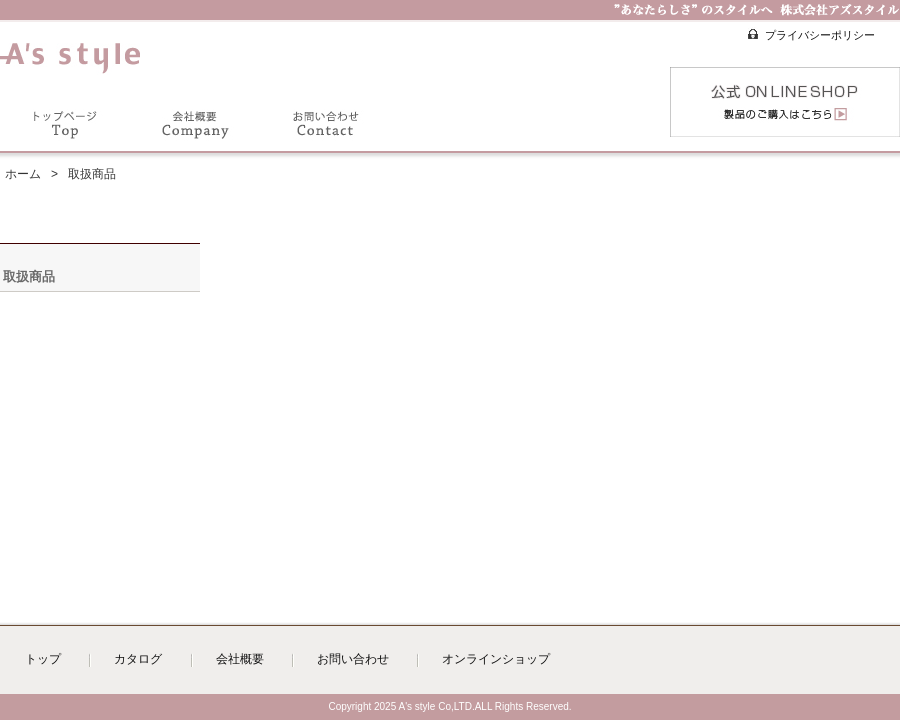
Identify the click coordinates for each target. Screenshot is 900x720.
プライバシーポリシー (820, 35)
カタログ (138, 659)
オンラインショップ (496, 659)
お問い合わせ (353, 659)
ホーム (23, 174)
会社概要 (240, 659)
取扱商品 (29, 277)
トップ (43, 659)
